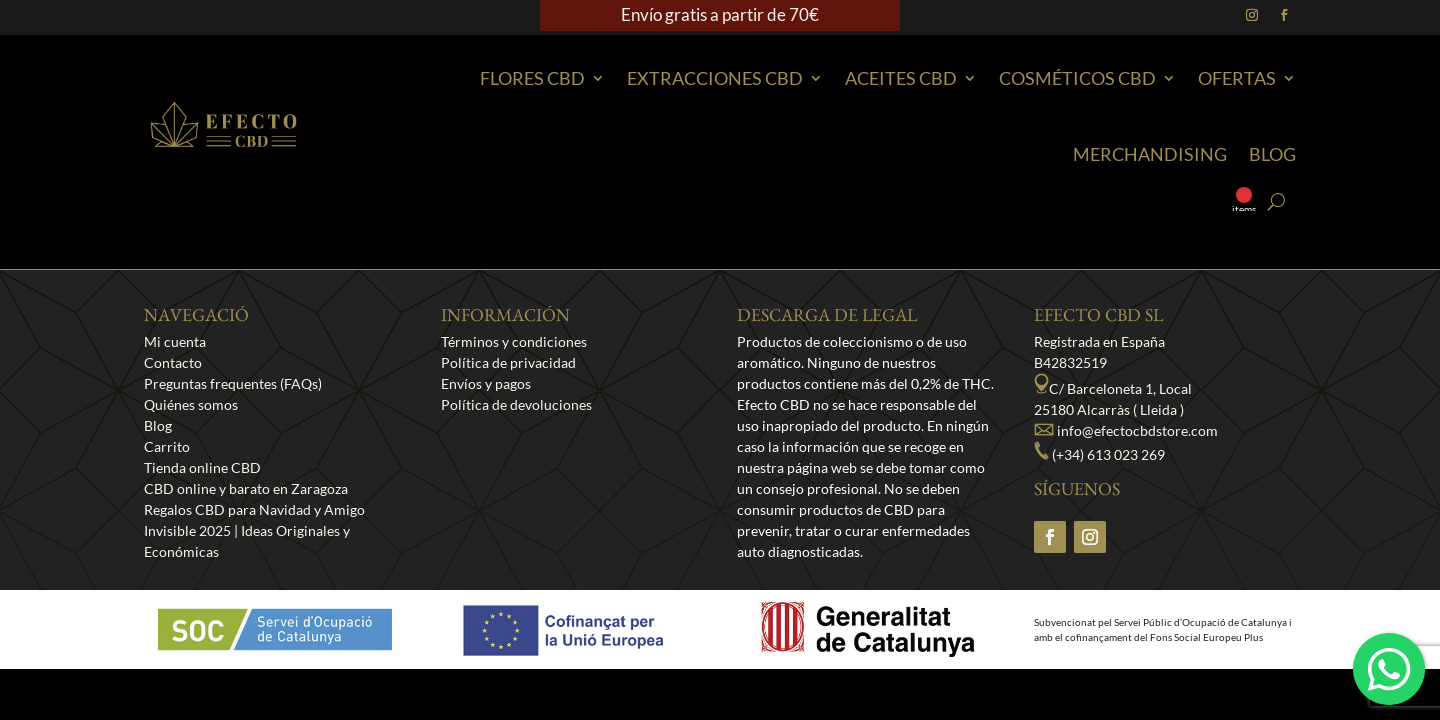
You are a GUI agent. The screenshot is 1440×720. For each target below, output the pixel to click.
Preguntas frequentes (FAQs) (233, 383)
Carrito (167, 446)
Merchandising (1150, 154)
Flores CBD (532, 78)
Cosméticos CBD (1077, 78)
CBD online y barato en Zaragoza (246, 488)
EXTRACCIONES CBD (715, 78)
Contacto (173, 362)
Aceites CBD (901, 78)
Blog (1272, 154)
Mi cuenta (175, 341)
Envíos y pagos (486, 383)
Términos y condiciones (514, 341)
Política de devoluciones (516, 404)
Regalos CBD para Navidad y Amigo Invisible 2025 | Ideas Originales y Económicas (254, 530)
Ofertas (1237, 78)
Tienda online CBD (202, 467)
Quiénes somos (191, 404)
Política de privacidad (508, 362)
